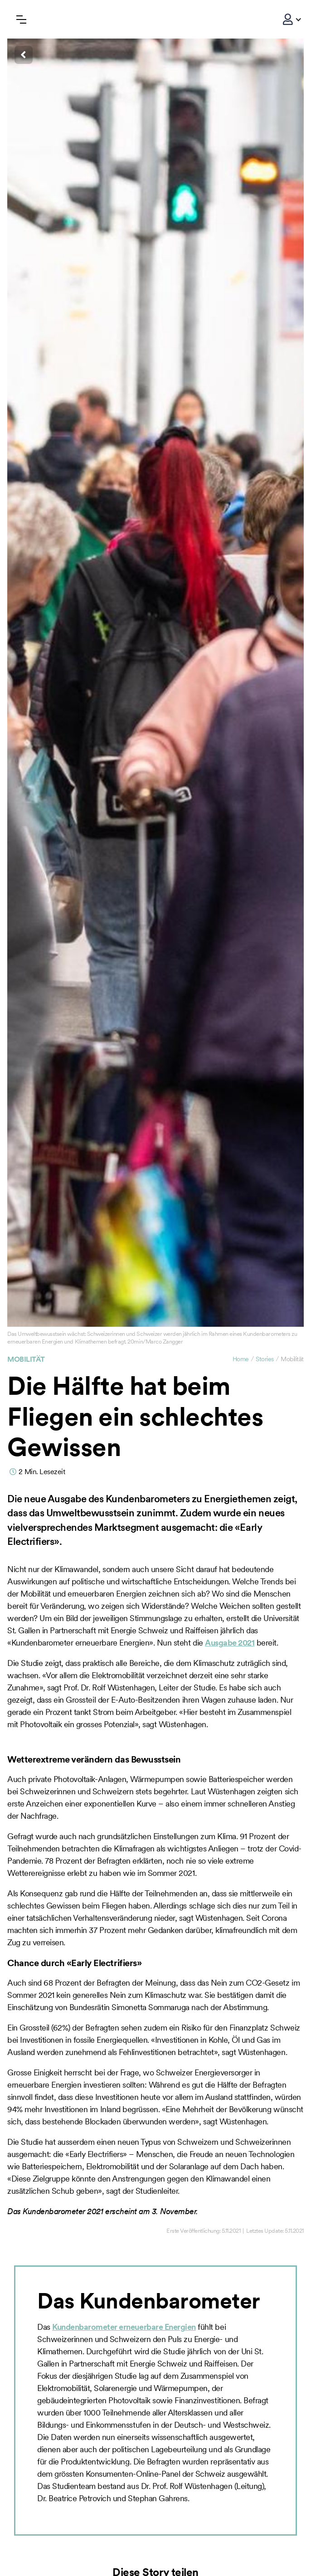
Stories (265, 1359)
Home (241, 1359)
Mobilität (26, 1359)
